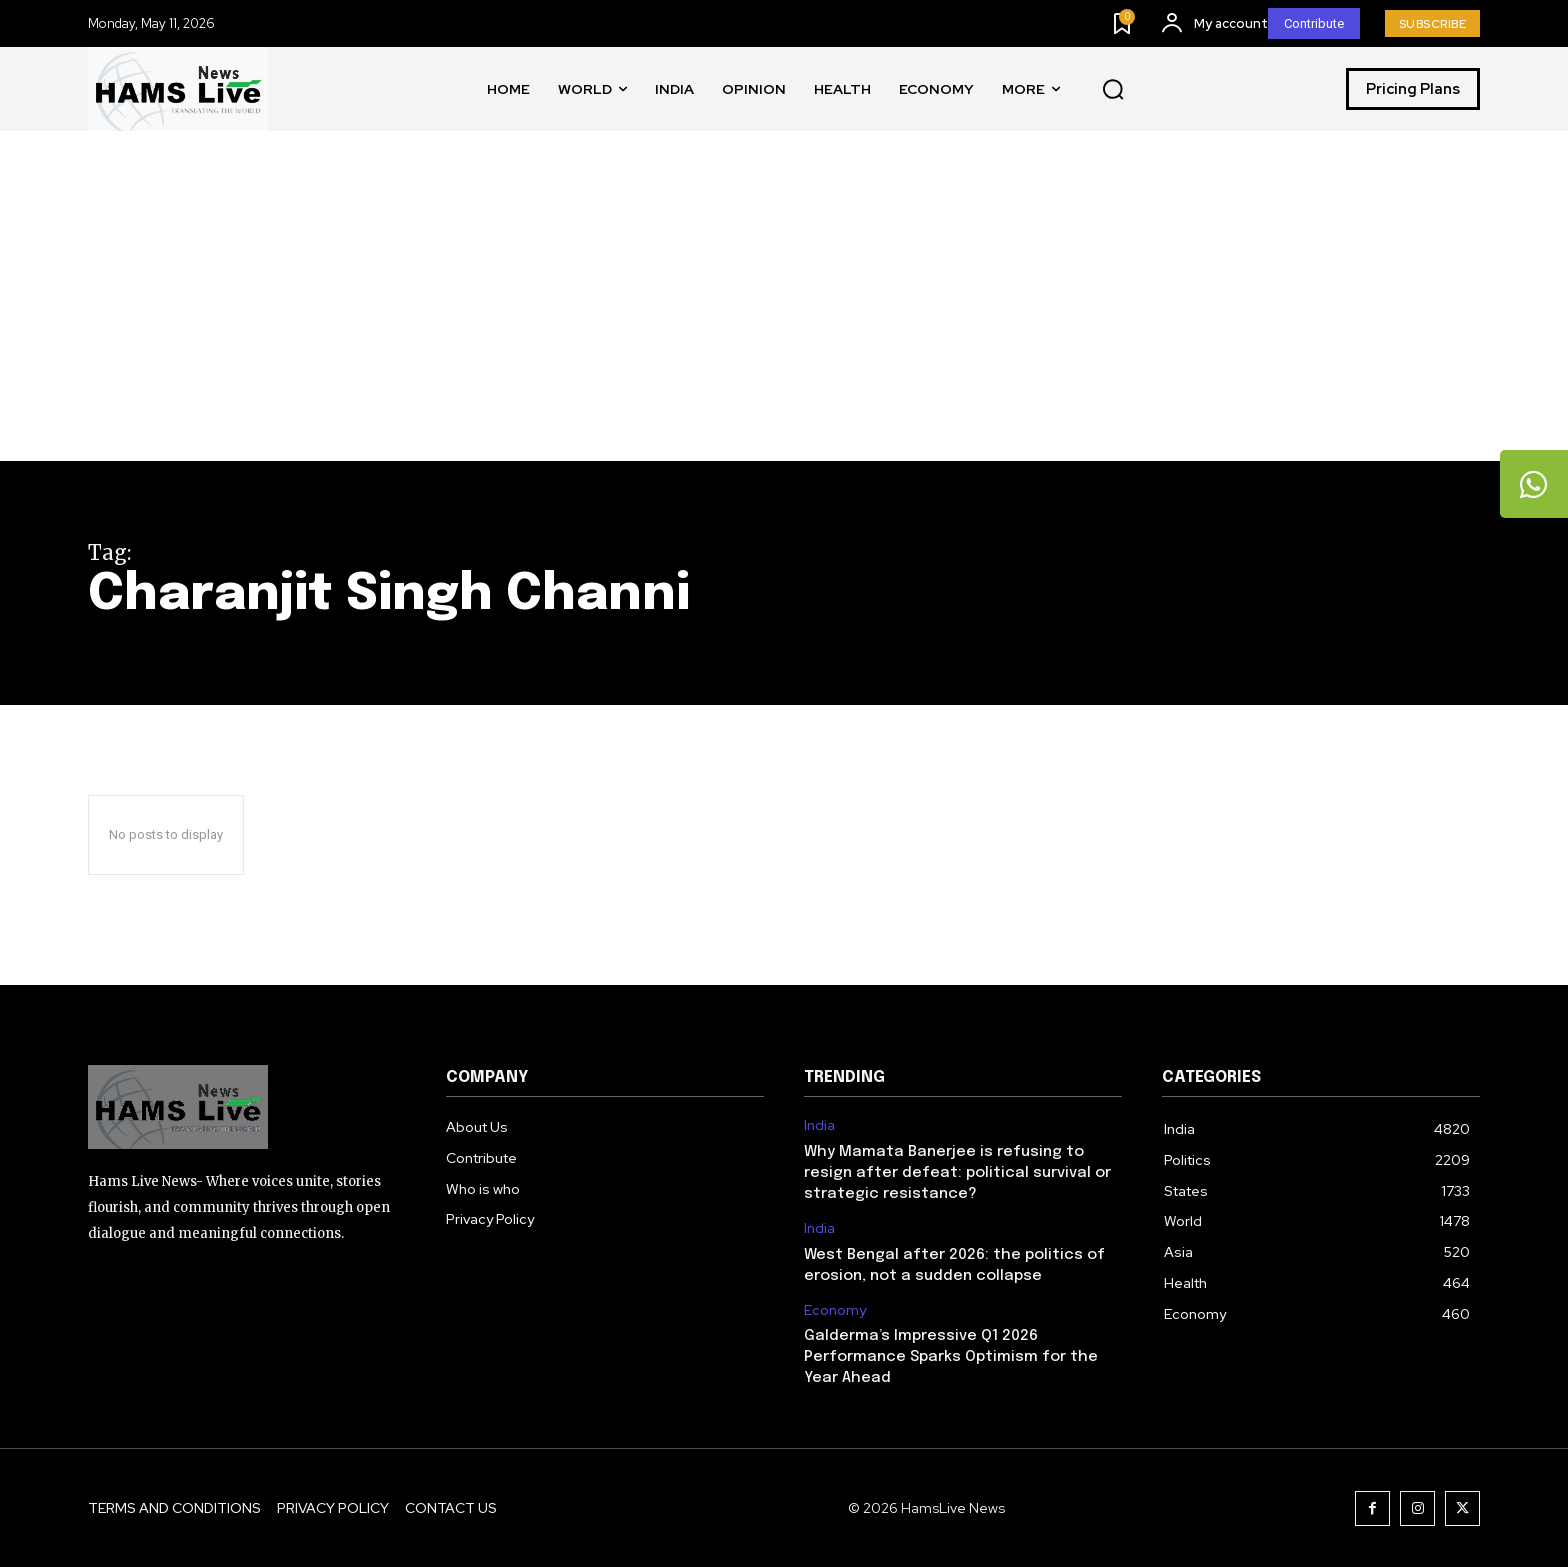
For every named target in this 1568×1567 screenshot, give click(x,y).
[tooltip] (1533, 485)
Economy (835, 1310)
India (819, 1125)
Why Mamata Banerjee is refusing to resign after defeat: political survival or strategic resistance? (957, 1173)
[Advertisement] (784, 311)
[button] (1113, 90)
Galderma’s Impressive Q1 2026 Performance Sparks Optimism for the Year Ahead (951, 1357)
